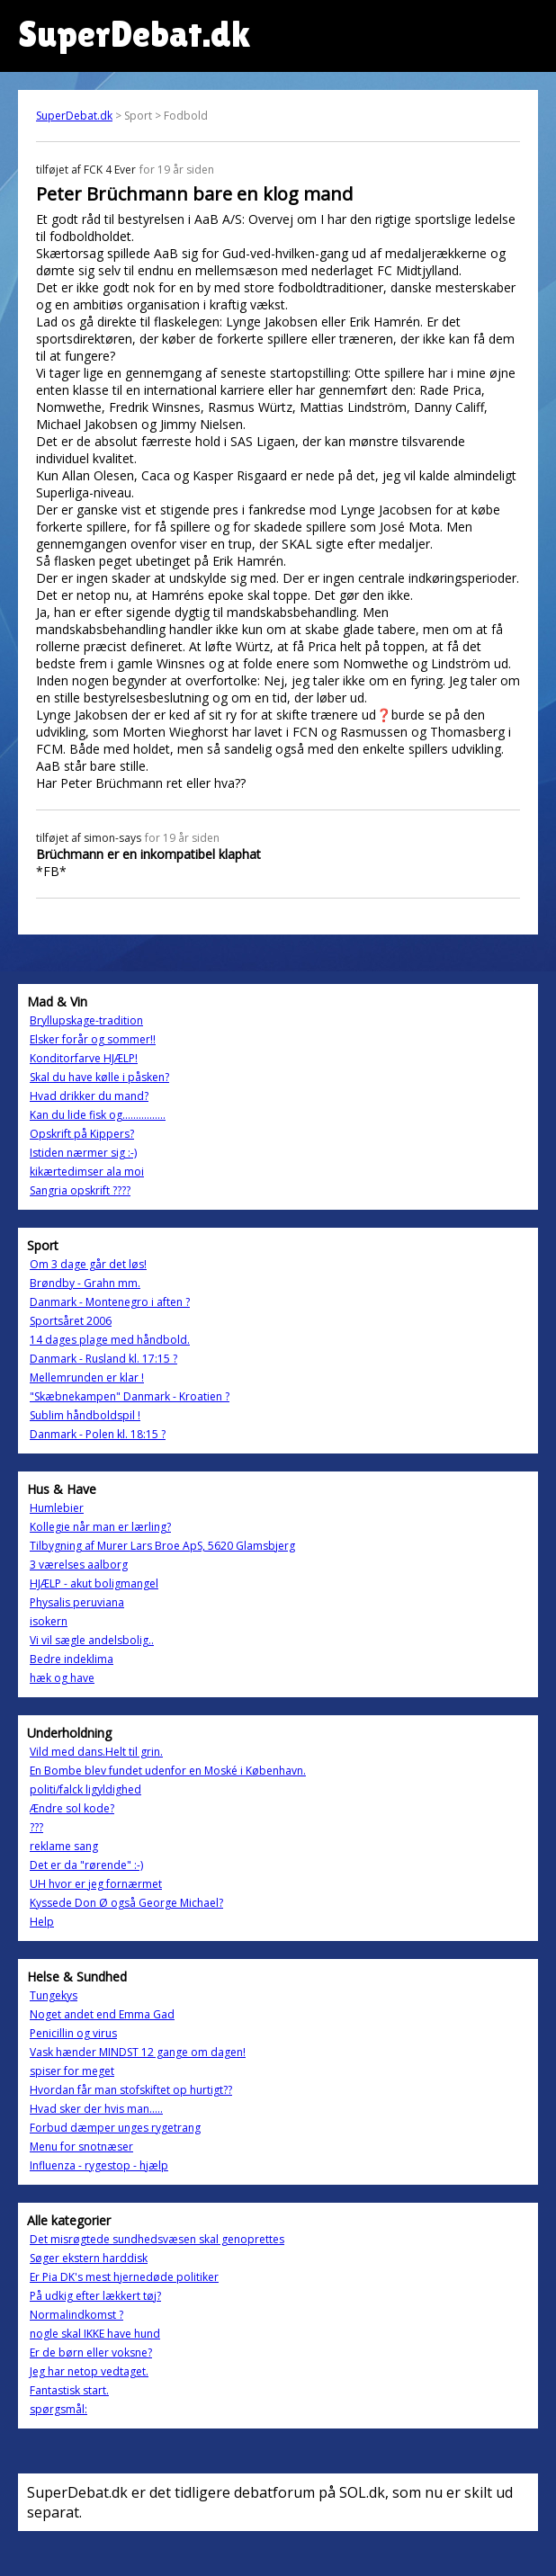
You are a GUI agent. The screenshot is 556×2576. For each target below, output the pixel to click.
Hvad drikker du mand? (89, 1096)
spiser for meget (72, 2071)
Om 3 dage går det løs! (88, 1264)
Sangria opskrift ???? (80, 1190)
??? (36, 1827)
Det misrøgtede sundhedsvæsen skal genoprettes (157, 2239)
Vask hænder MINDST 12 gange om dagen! (138, 2052)
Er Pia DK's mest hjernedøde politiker (124, 2277)
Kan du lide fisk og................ (98, 1115)
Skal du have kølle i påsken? (99, 1077)
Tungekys (53, 1995)
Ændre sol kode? (72, 1808)
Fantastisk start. (69, 2390)
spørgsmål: (58, 2409)
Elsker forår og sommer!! (93, 1039)
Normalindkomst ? (76, 2314)
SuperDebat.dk (74, 115)
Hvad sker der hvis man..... (96, 2108)
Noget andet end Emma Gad (102, 2014)
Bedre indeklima (71, 1659)
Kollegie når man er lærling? (100, 1526)
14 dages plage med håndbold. (110, 1339)
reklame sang (64, 1846)
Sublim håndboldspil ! (85, 1415)
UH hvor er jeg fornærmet (96, 1884)
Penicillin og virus (73, 2033)
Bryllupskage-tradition (86, 1020)
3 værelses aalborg (79, 1564)
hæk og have (62, 1678)
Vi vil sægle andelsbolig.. (92, 1640)
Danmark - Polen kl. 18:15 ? (98, 1434)
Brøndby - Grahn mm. (85, 1283)
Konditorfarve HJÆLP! (84, 1058)
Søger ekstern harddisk (89, 2258)
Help (42, 1921)
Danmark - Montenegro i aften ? (110, 1302)
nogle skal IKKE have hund (95, 2333)
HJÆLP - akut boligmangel (94, 1583)
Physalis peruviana (77, 1602)
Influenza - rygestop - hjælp (99, 2165)
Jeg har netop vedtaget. (89, 2371)
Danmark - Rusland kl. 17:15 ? (103, 1358)
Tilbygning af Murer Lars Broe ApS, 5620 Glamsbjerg (162, 1545)
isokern (48, 1621)
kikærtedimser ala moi (87, 1171)
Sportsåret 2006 (71, 1320)
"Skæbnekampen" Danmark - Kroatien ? (129, 1396)
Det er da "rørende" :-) (86, 1865)
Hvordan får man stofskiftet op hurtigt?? (131, 2089)
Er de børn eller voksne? (91, 2352)
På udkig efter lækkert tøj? (95, 2295)
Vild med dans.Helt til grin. (96, 1751)
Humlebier (57, 1508)
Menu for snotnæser (81, 2146)
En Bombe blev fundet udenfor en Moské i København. (168, 1770)
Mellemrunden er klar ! (87, 1377)
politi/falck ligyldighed (85, 1789)
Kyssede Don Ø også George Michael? (126, 1902)
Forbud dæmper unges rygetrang (115, 2127)
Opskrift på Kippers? (82, 1133)
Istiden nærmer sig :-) (83, 1152)
